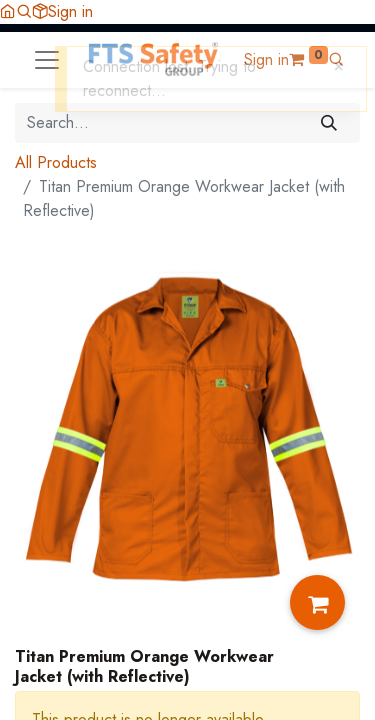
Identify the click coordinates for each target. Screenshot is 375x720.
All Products (56, 162)
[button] (24, 11)
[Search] (329, 123)
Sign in (70, 11)
